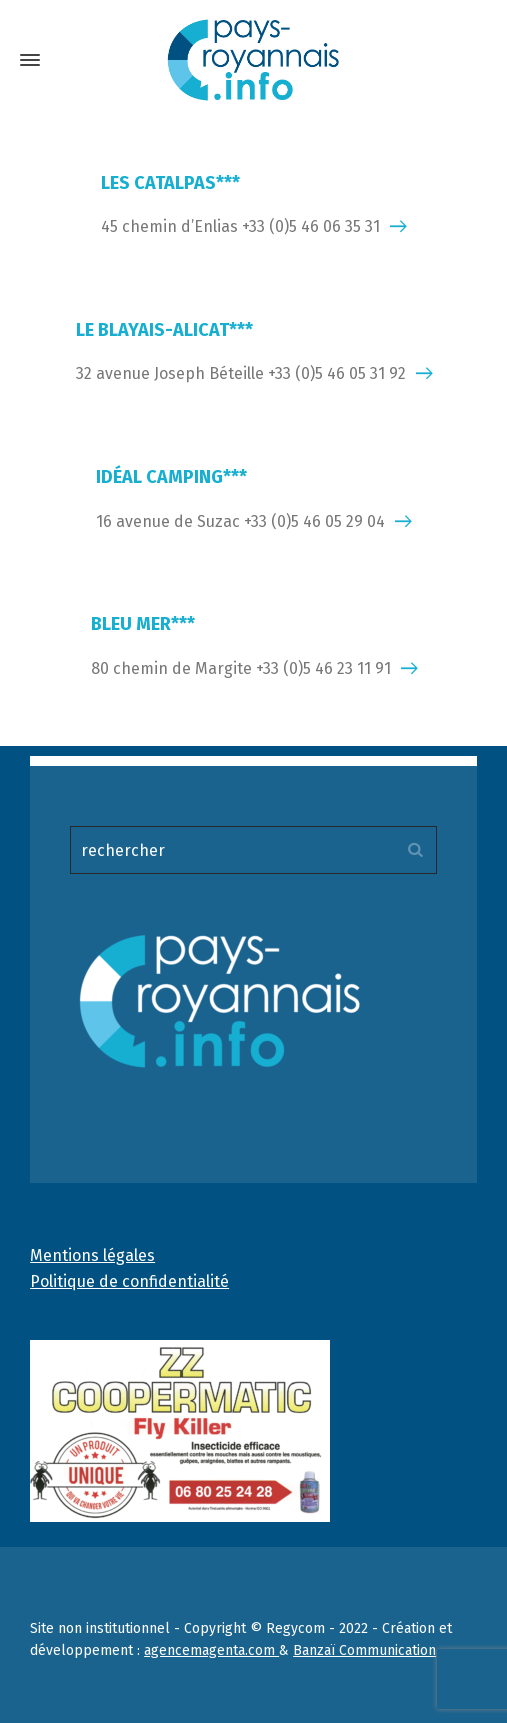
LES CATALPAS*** (170, 183)
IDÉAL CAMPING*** (171, 477)
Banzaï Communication (364, 1650)
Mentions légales (92, 1255)
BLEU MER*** (143, 624)
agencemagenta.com (211, 1650)
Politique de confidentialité (129, 1281)
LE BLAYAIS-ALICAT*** (164, 330)
